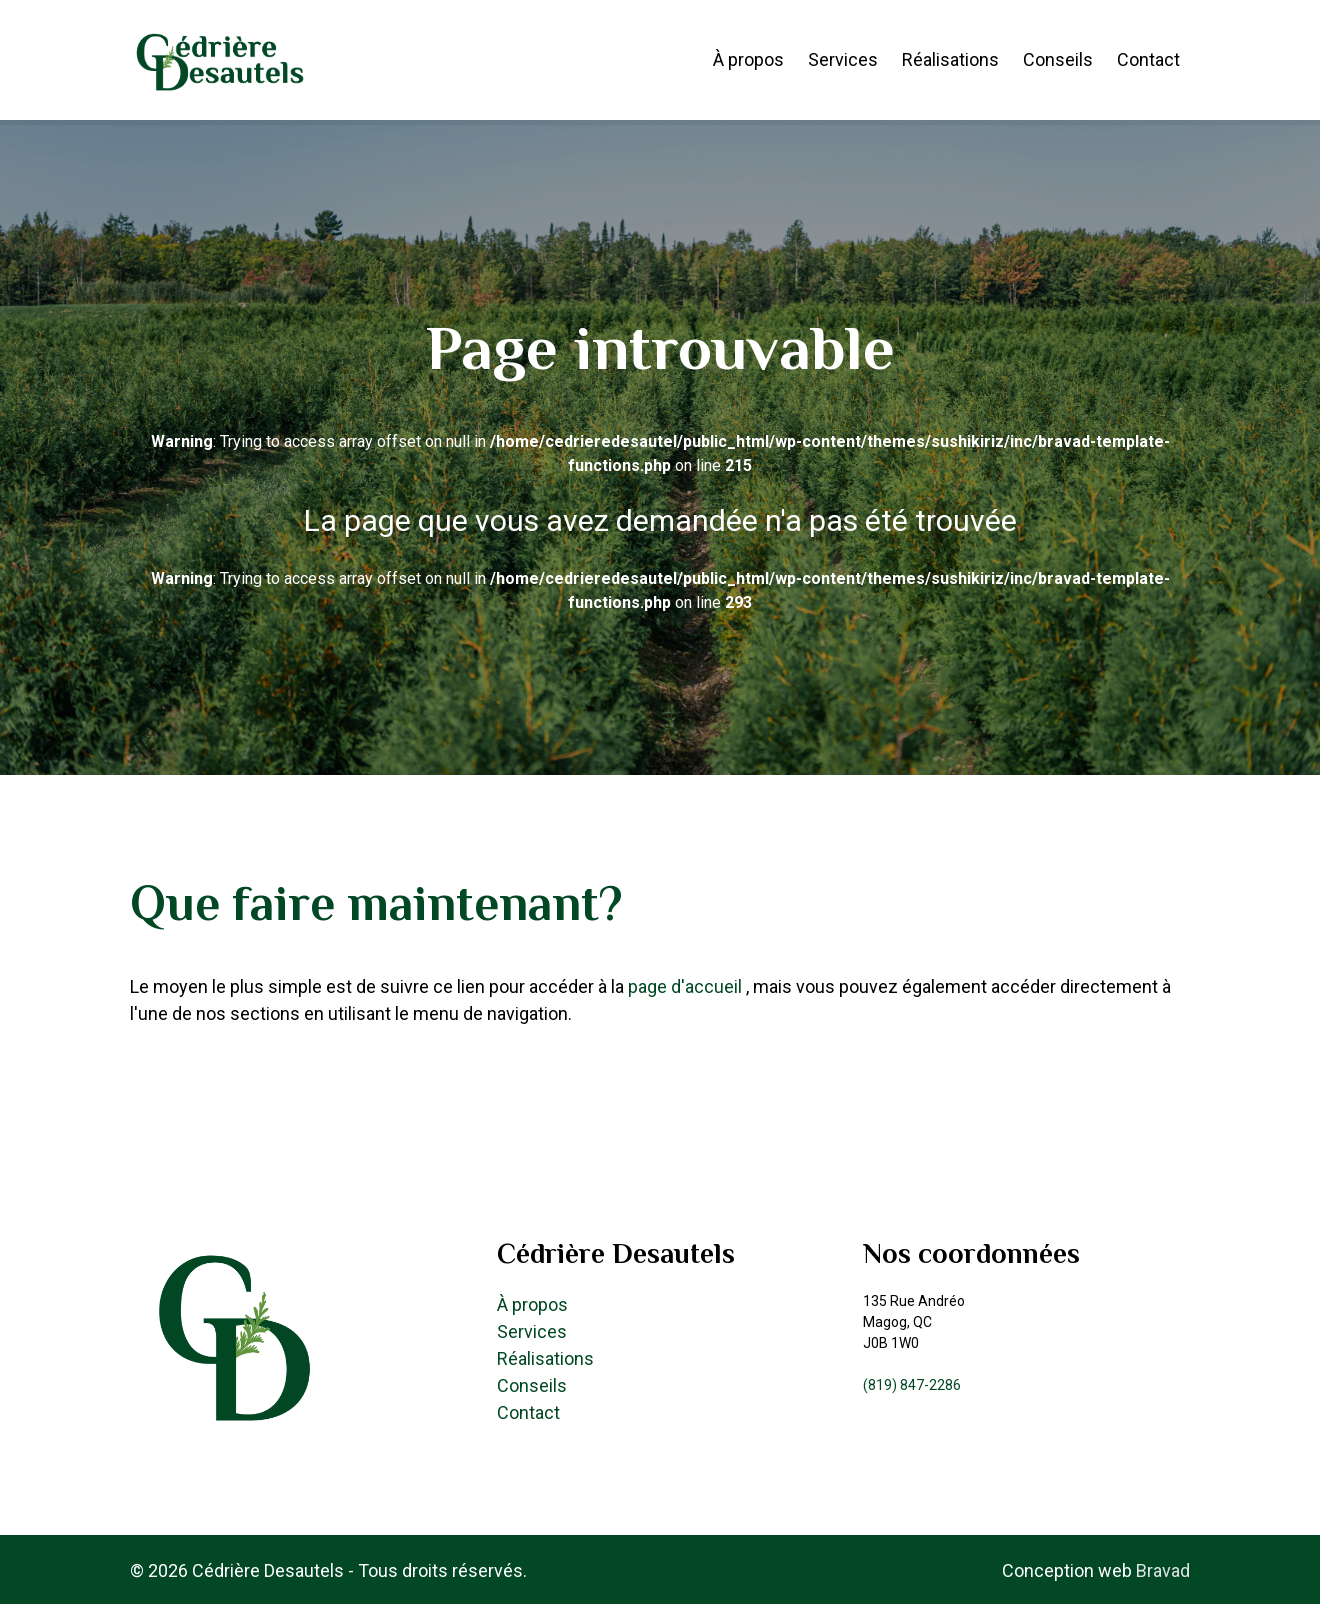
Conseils (1058, 59)
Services (843, 59)
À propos (748, 59)
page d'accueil (687, 986)
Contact (1148, 59)
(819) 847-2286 (912, 1385)
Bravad (1163, 1570)
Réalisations (950, 59)
